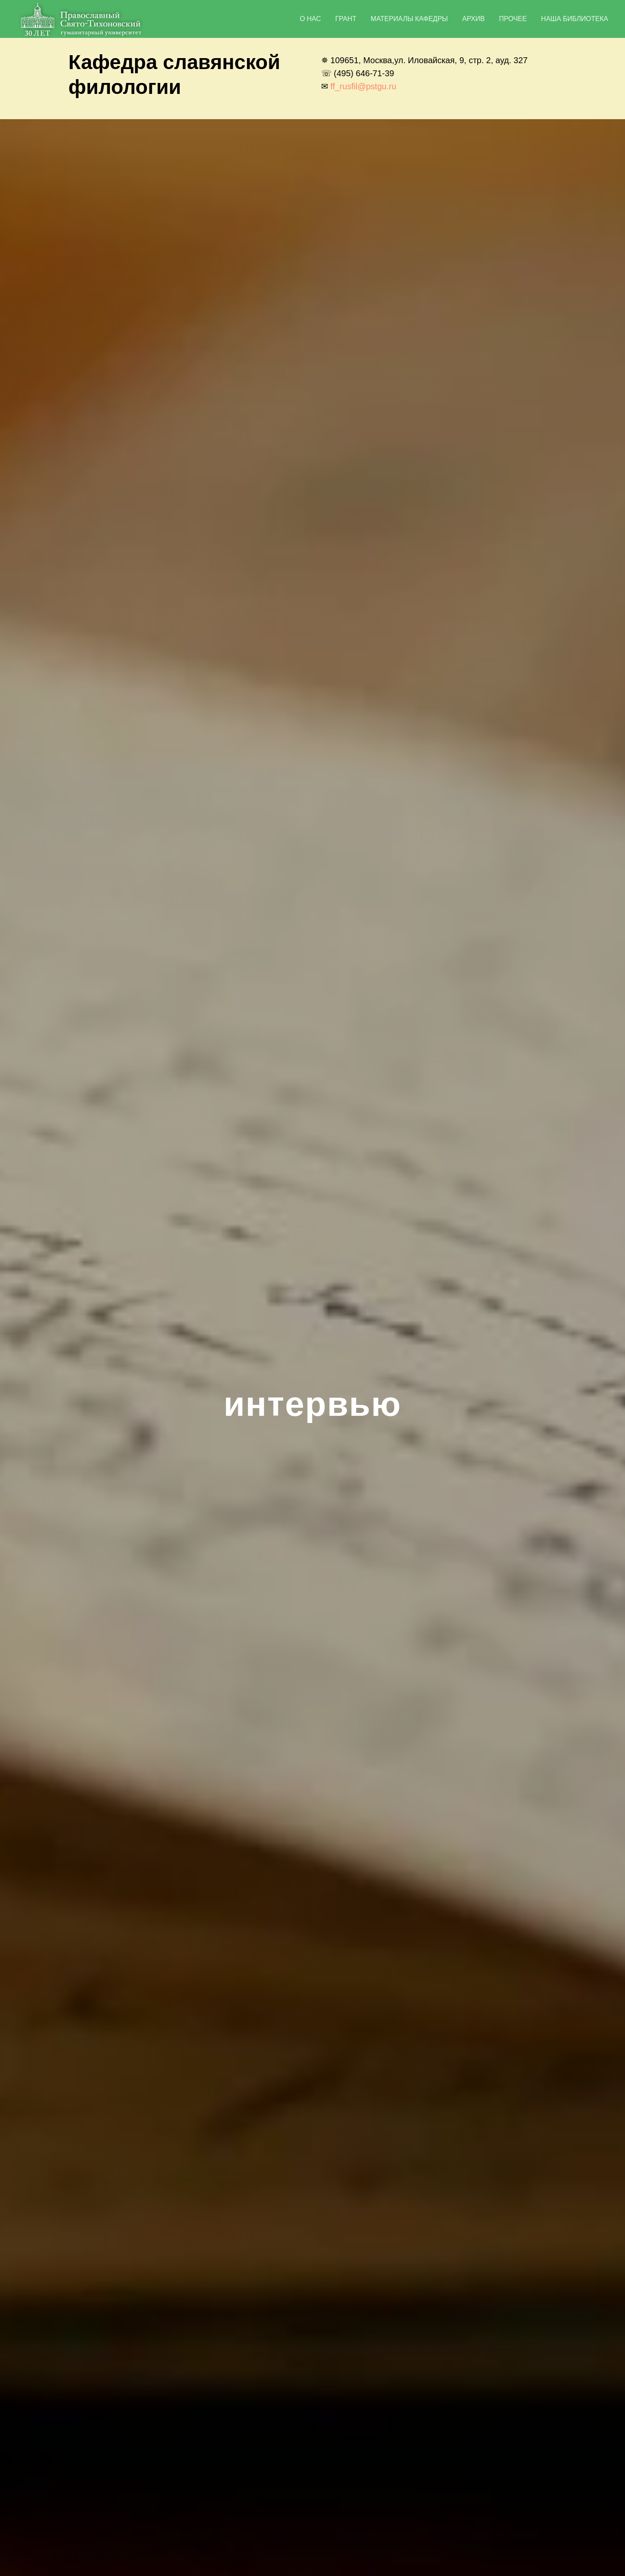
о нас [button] (310, 18)
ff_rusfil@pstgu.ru (363, 86)
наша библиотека (574, 18)
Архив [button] (473, 18)
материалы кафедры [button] (409, 18)
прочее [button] (513, 18)
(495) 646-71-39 (364, 73)
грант (345, 18)
